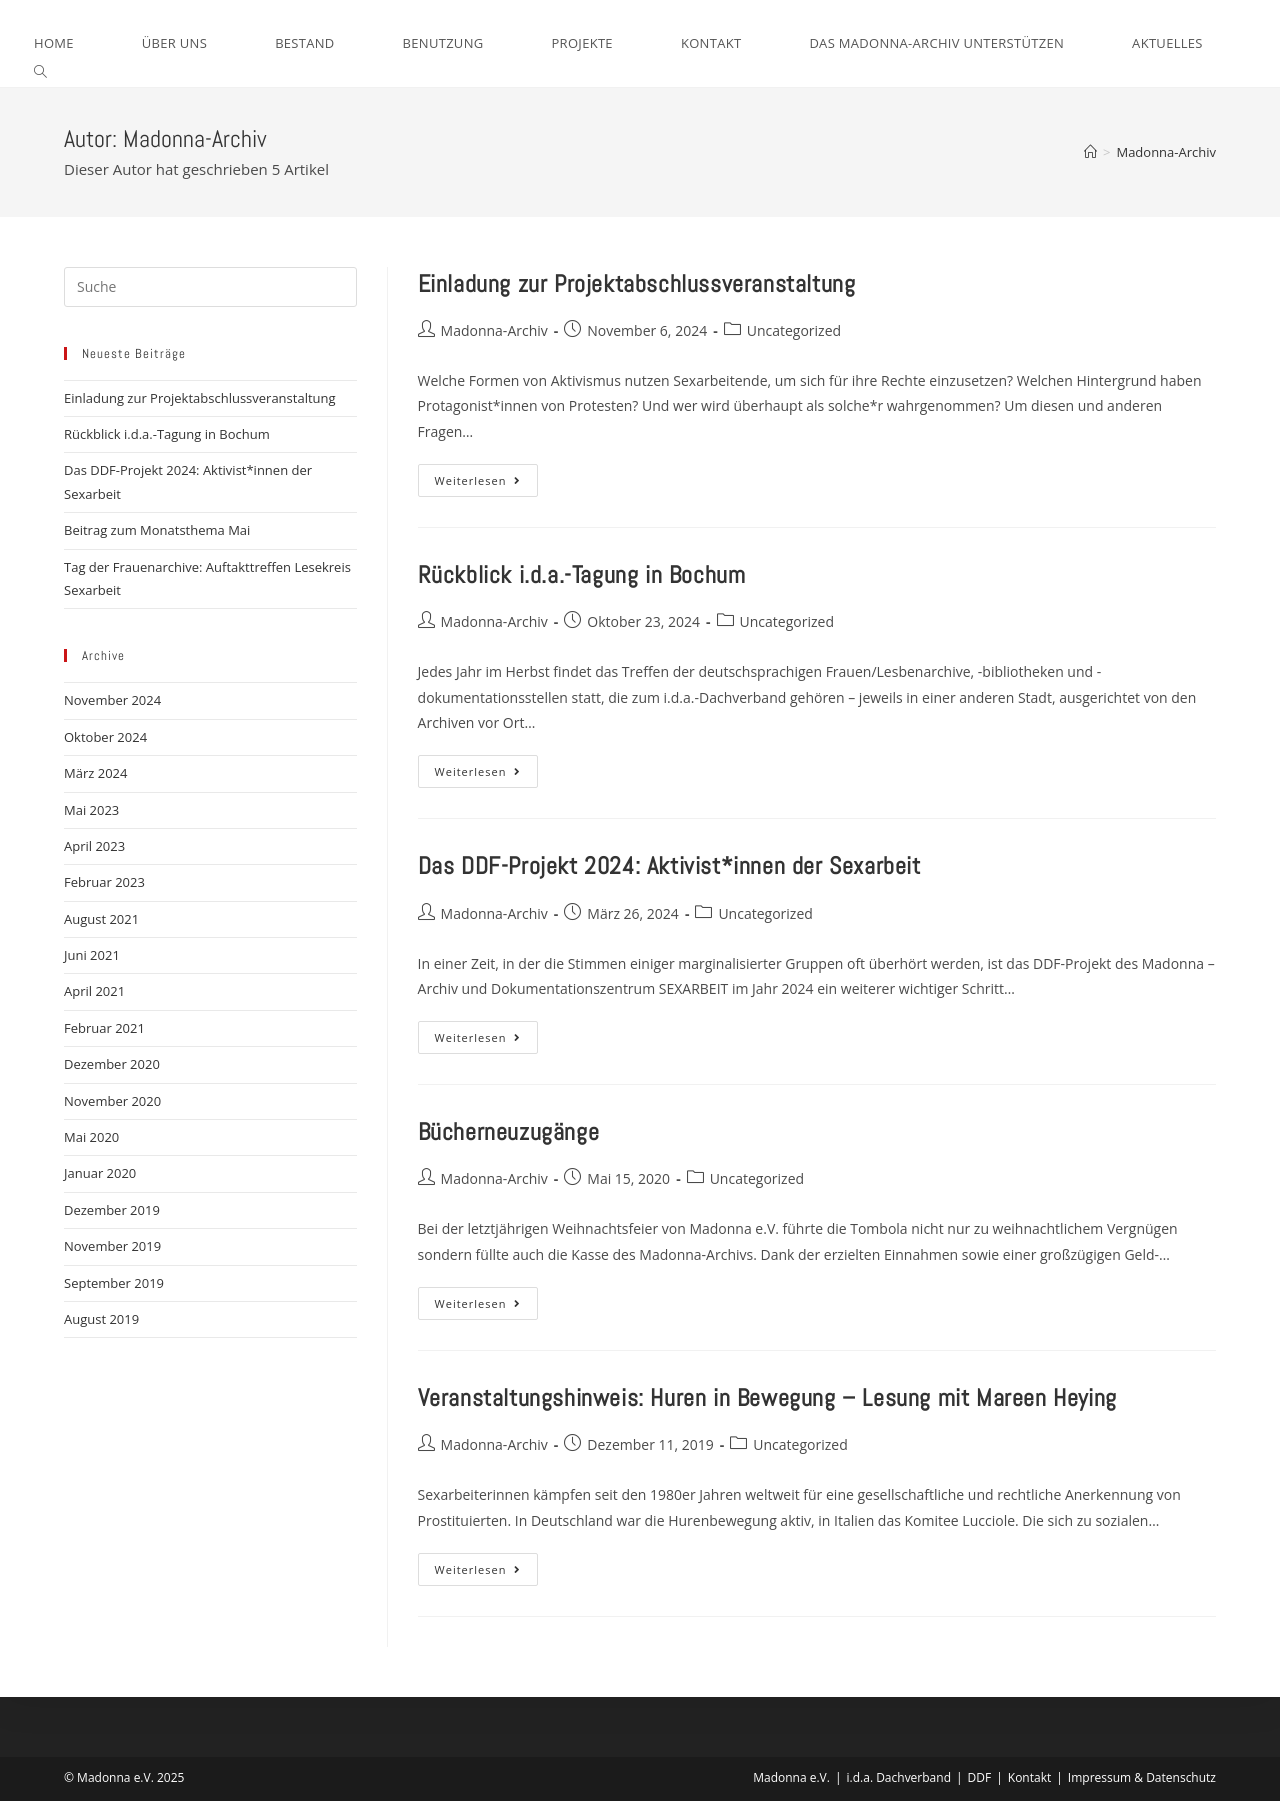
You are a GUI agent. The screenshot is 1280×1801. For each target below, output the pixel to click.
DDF (980, 1777)
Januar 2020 (100, 1173)
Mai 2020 (91, 1137)
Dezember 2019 (112, 1210)
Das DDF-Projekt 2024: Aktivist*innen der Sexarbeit (669, 865)
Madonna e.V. (791, 1777)
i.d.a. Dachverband (899, 1777)
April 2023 (94, 846)
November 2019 (112, 1246)
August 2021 (101, 919)
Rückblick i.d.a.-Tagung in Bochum (582, 574)
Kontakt (1029, 1777)
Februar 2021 (104, 1028)
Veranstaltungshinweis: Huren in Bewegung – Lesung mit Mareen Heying (767, 1397)
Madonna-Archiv (1166, 152)
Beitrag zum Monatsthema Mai (157, 530)
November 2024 (112, 700)
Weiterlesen (487, 484)
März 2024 (95, 773)
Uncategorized (794, 330)
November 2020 (112, 1101)
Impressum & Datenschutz (1142, 1777)
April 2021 (94, 991)
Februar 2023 (104, 882)
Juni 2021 (92, 955)
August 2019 (101, 1319)
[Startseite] (1090, 152)
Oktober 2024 (105, 737)
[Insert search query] (210, 287)
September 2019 (114, 1283)
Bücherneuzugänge (509, 1131)
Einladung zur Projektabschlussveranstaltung (637, 283)
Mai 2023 (91, 810)
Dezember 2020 (112, 1064)
